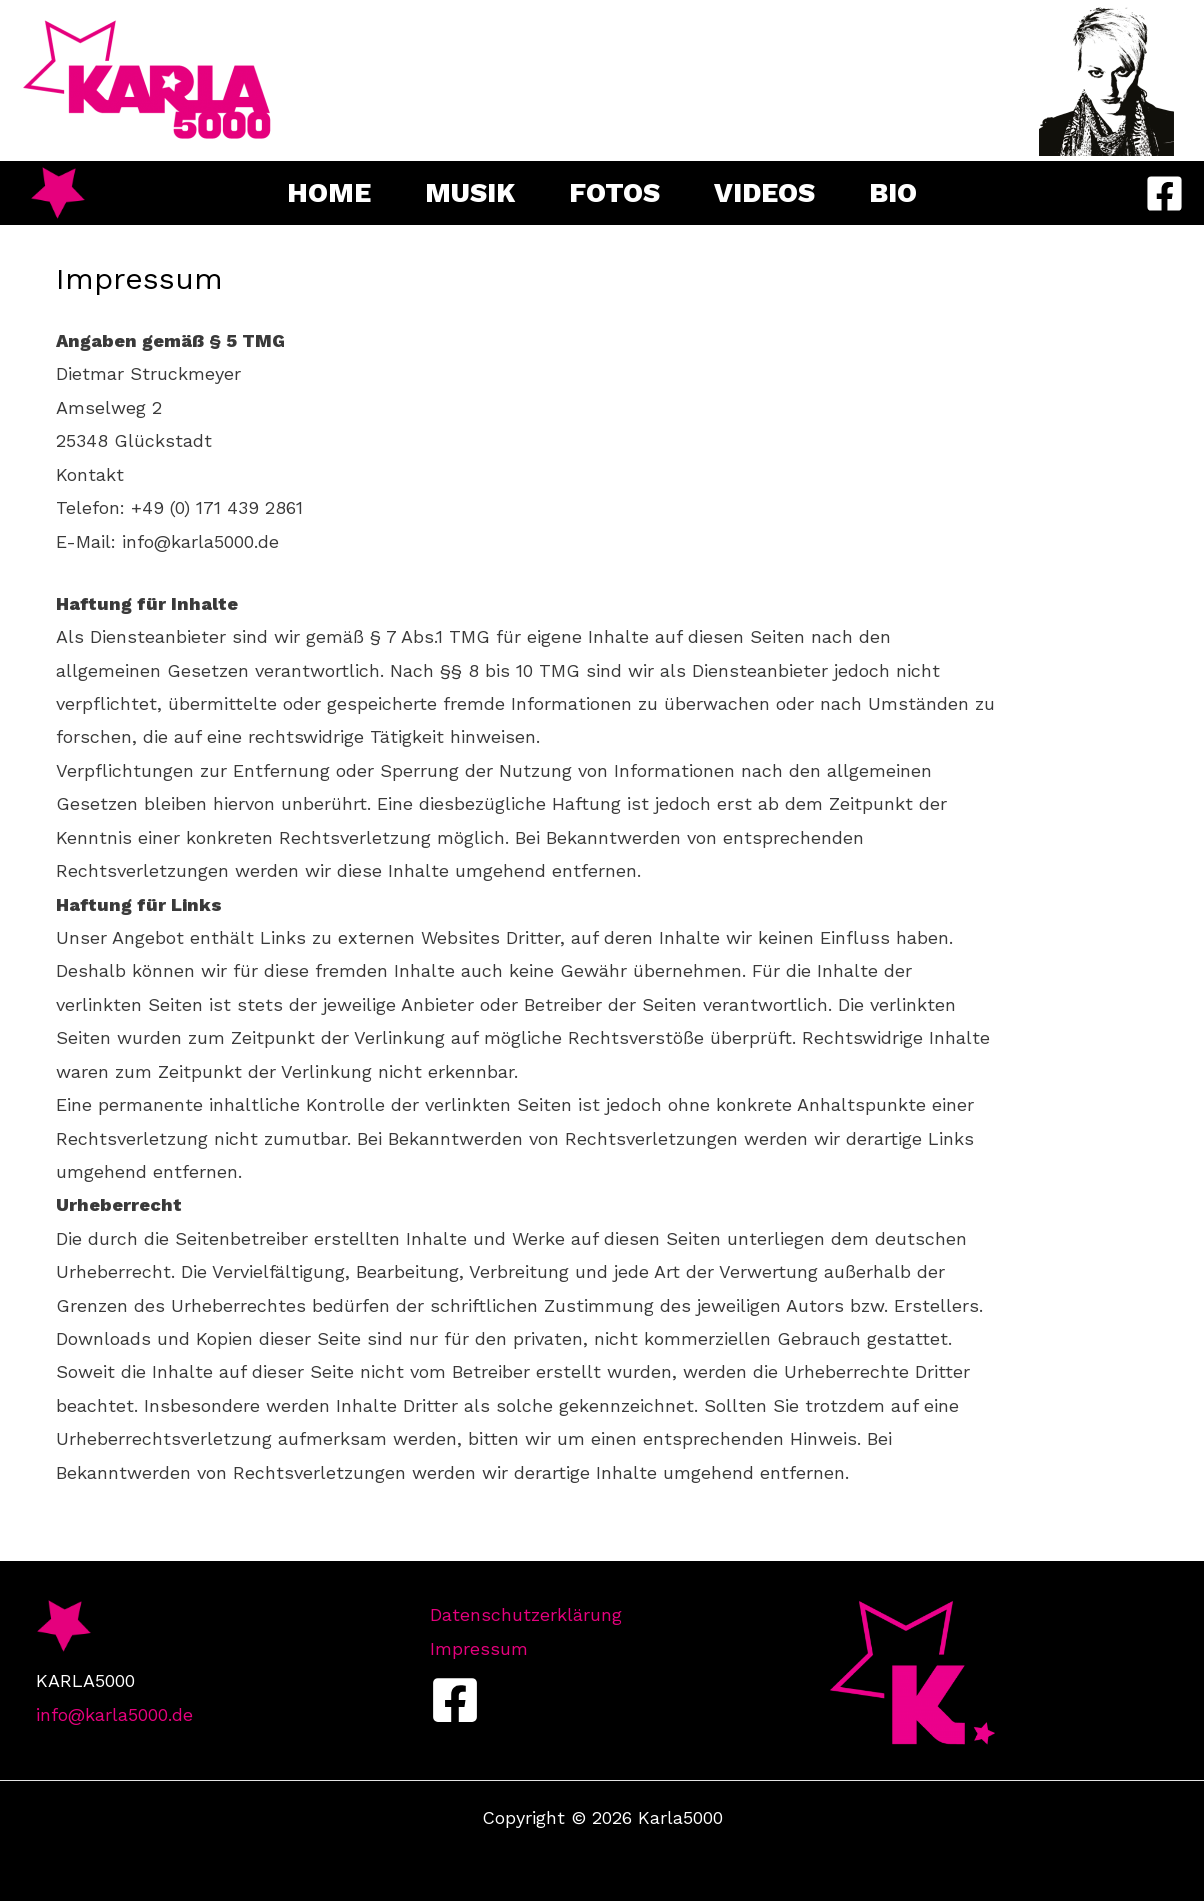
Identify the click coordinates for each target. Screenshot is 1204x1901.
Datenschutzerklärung (526, 1614)
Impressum (479, 1648)
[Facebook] (1164, 193)
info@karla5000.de (114, 1714)
